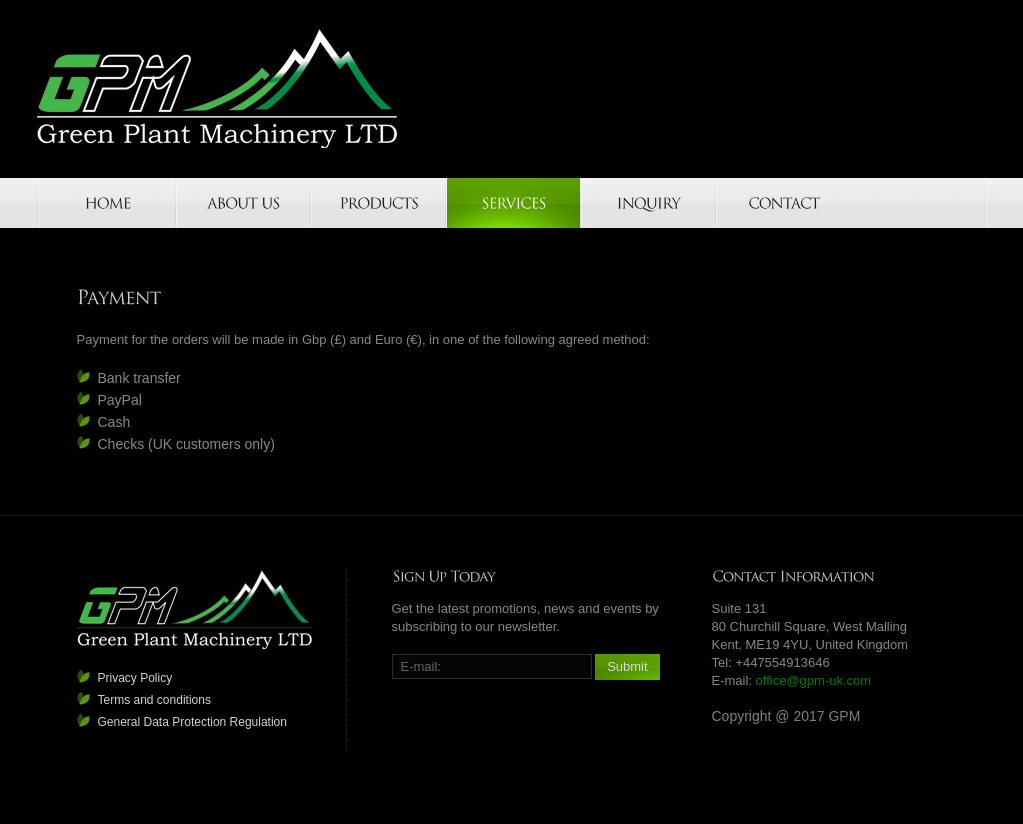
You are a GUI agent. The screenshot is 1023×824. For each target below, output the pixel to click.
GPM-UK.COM (218, 89)
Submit (627, 666)
